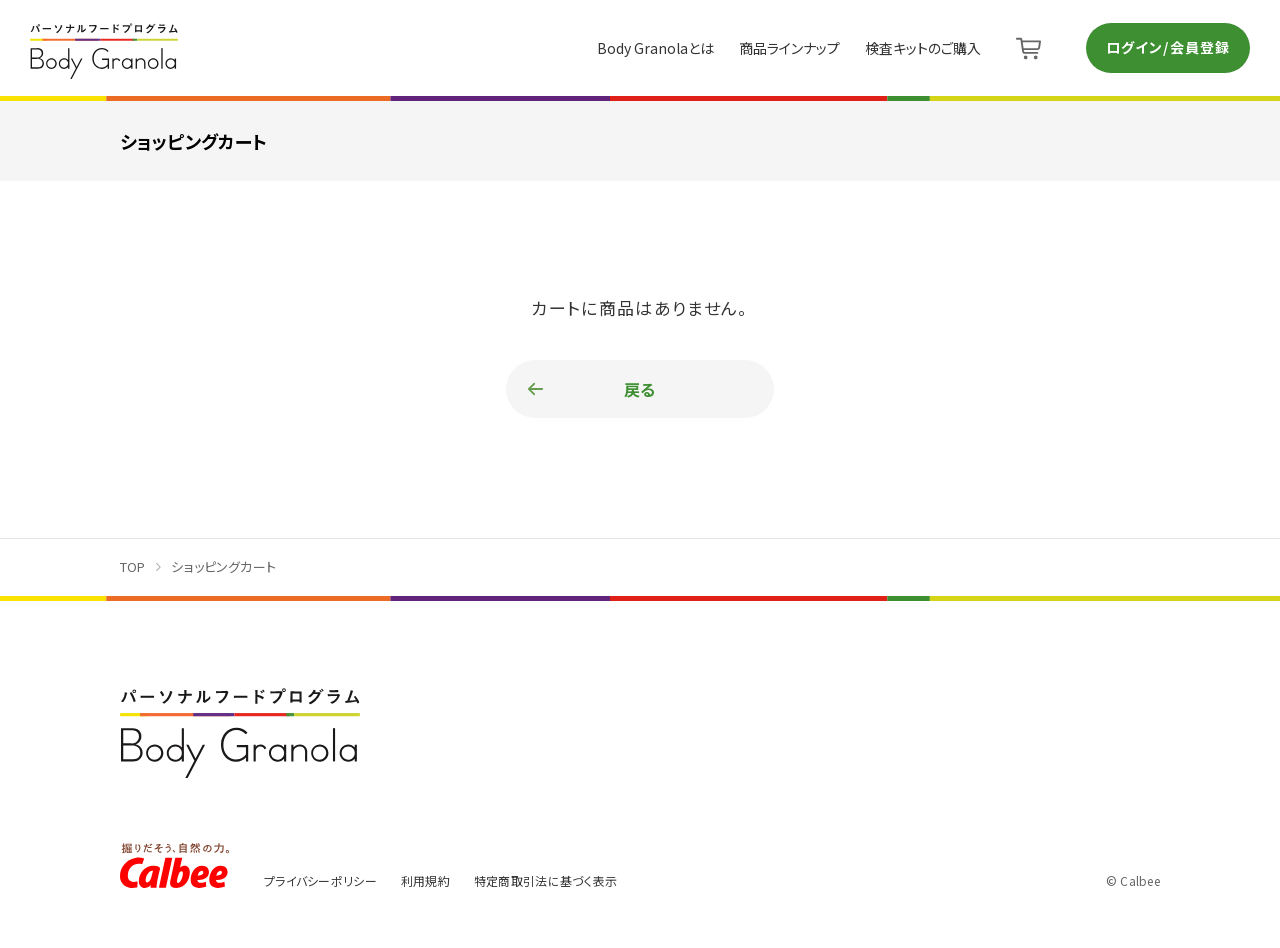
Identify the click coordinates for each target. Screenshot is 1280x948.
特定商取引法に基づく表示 (545, 880)
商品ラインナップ (789, 48)
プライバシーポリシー (320, 880)
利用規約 (425, 880)
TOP (132, 566)
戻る (639, 389)
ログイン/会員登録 (1168, 47)
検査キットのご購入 (923, 48)
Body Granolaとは (655, 48)
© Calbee (1133, 880)
